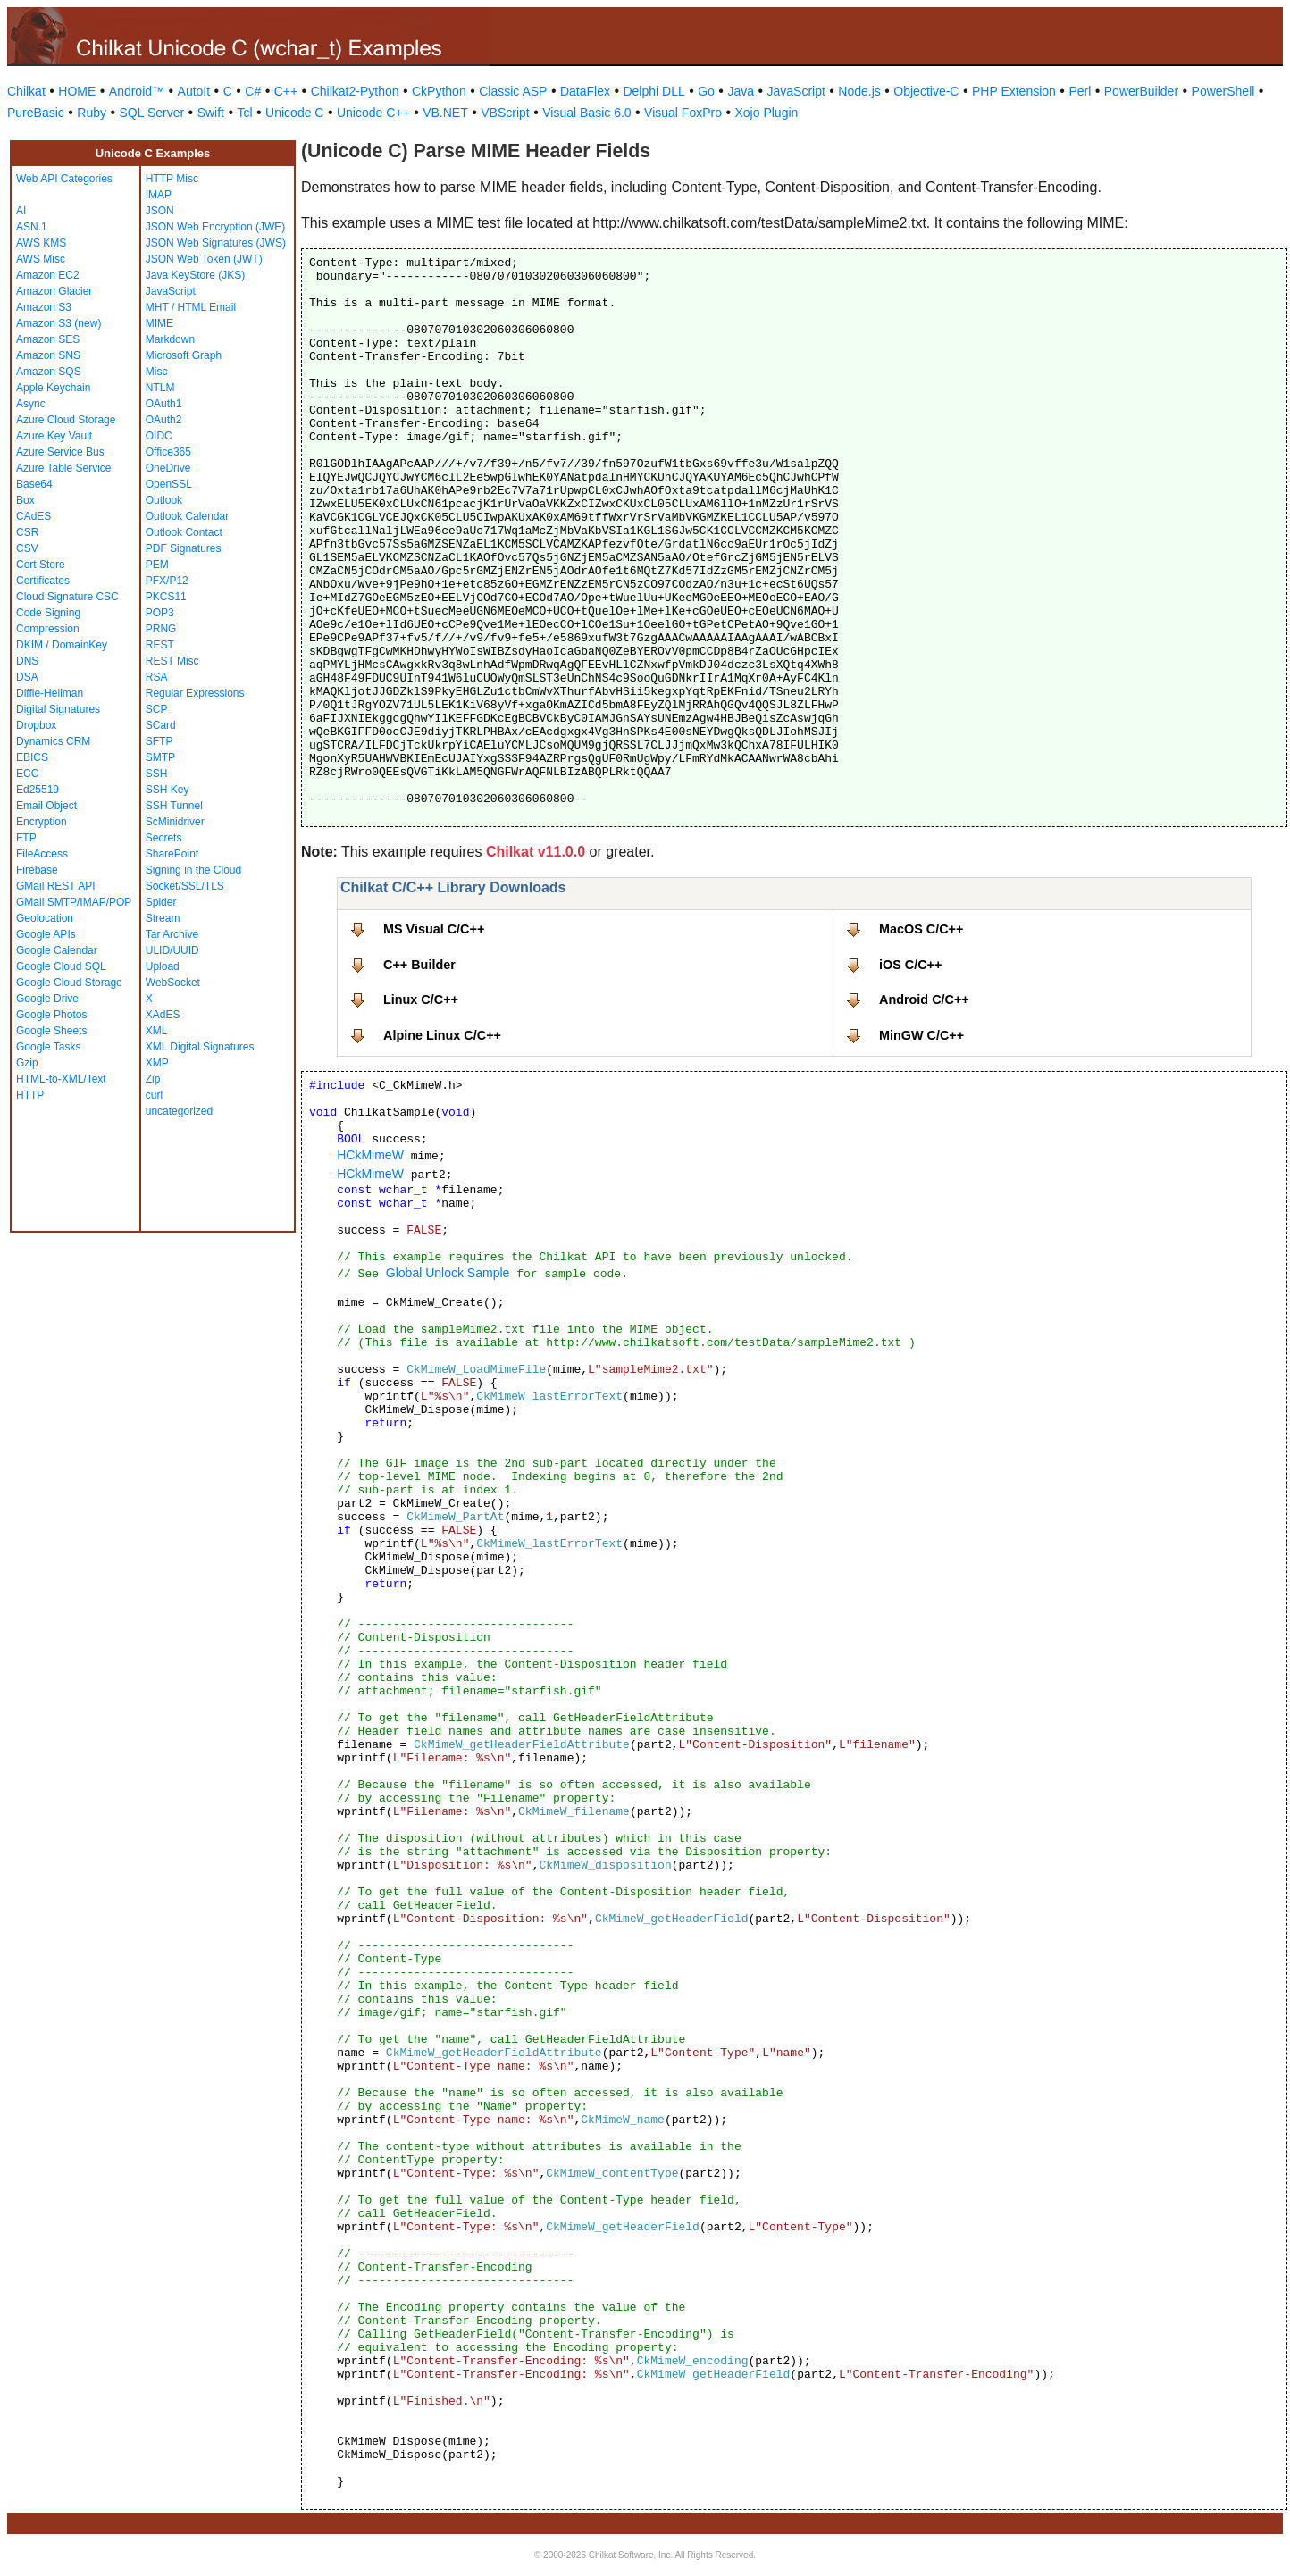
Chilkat (26, 91)
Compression (48, 629)
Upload (163, 966)
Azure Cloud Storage (65, 420)
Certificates (43, 580)
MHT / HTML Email (191, 307)
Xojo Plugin (767, 112)
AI (21, 211)
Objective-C (926, 91)
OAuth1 (164, 403)
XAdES (163, 1014)
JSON (160, 211)
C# (253, 91)
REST (160, 645)
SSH (157, 773)
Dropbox (36, 725)
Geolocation (44, 918)
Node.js (859, 91)
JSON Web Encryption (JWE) (215, 227)
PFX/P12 (167, 580)
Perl (1079, 91)
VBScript (505, 112)
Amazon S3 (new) (58, 323)
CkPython (439, 91)
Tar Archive (172, 934)
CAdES (33, 516)
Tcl (244, 112)
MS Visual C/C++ (433, 929)
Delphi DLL (653, 91)
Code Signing (48, 612)
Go (706, 91)
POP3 (160, 612)
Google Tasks (48, 1047)
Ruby (91, 112)
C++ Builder (419, 965)
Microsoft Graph (184, 355)
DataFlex (585, 91)
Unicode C (294, 112)
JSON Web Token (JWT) (204, 259)
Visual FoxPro (683, 112)
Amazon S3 (43, 307)
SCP (157, 709)
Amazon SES (48, 339)
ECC (27, 773)
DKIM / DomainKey (61, 645)
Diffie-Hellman (49, 693)
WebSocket (173, 982)
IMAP (159, 194)
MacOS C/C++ (921, 929)
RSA (157, 677)
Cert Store (40, 564)
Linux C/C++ (420, 999)
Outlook (164, 500)
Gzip (27, 1063)
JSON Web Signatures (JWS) (216, 243)
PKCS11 (166, 596)
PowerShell (1223, 91)
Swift (210, 112)
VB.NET (445, 112)
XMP (157, 1063)
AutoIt (194, 91)
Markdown (170, 339)
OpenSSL (169, 484)
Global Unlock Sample (448, 1273)
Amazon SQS (48, 371)
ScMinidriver (175, 821)
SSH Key (167, 789)
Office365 (168, 452)
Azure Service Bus (60, 452)
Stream (163, 918)
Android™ (136, 91)
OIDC (159, 436)
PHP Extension (1014, 91)
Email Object (46, 805)
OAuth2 (164, 420)
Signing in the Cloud (193, 870)
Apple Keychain (53, 387)
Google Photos (51, 1014)
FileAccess (42, 854)
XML (157, 1031)
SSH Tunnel (174, 805)
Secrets (164, 838)
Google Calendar (56, 950)
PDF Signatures (184, 548)
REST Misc (172, 661)
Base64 (34, 484)
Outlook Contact (184, 532)
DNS (27, 661)
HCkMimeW (370, 1155)
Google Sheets (51, 1031)
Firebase (37, 870)
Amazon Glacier (54, 291)
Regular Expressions (195, 693)
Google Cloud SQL (61, 966)
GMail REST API (55, 886)
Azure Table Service (64, 468)
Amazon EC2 (48, 275)
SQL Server (152, 112)
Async (31, 403)
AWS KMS (41, 243)
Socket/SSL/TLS (185, 886)
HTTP (30, 1095)
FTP (26, 838)
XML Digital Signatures (200, 1047)
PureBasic (35, 112)
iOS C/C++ (910, 965)
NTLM (160, 387)
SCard (161, 725)
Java (740, 91)
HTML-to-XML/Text (61, 1079)
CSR (27, 532)
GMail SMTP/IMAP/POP (73, 902)
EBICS (32, 757)
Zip (153, 1079)
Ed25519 (37, 789)
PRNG (161, 629)
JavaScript (796, 91)
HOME (77, 91)
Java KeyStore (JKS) (195, 275)
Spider (161, 902)
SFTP (159, 741)
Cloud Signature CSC (67, 596)
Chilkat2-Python (355, 91)
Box (25, 500)
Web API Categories (64, 178)
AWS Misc (40, 259)
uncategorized (179, 1111)
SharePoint (172, 854)
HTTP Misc (172, 178)
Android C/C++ (924, 999)
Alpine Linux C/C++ (442, 1035)
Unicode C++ (373, 112)
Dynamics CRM (53, 741)
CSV (27, 548)
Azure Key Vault (54, 436)
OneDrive (168, 468)
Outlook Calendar (187, 516)
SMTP (160, 757)
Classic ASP (513, 91)
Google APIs (46, 934)
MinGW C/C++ (921, 1035)
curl (154, 1095)
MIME (159, 323)
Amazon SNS (48, 355)
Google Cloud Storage (69, 982)
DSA (27, 677)
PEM (157, 564)
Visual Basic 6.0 (586, 112)
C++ (285, 91)
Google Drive (47, 998)
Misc (157, 371)
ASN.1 (31, 227)
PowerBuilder (1141, 91)
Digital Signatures (58, 709)
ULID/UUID (172, 950)
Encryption (41, 821)
